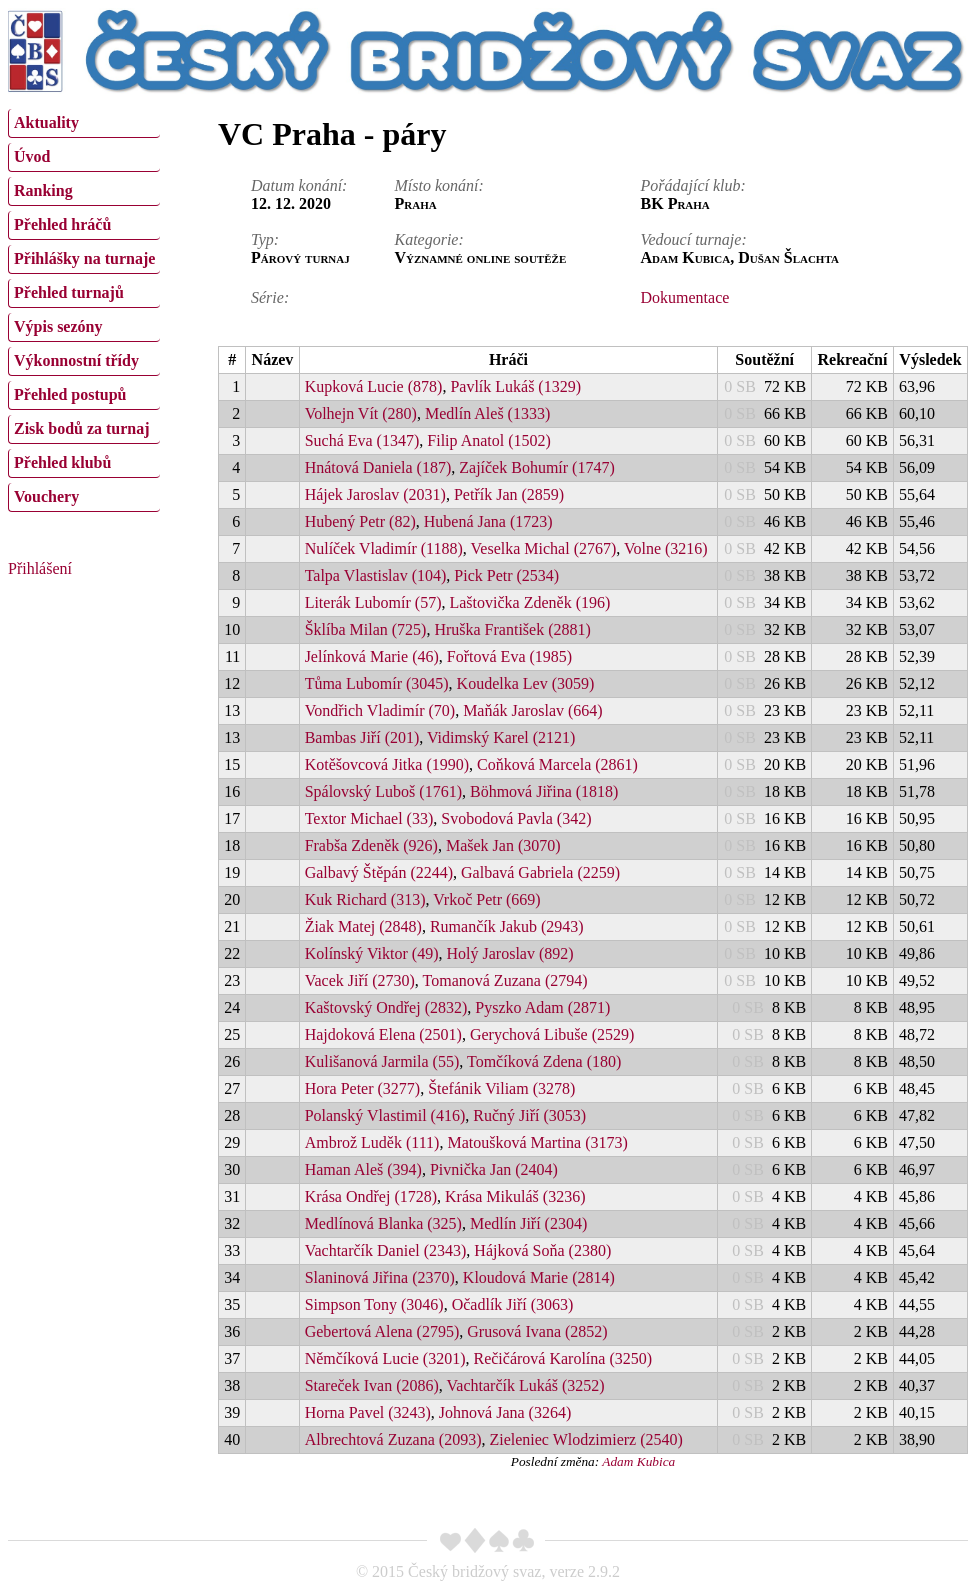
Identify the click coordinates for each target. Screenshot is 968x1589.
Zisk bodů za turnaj (82, 428)
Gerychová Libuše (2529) (552, 1034)
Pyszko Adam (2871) (542, 1007)
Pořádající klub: (693, 185)
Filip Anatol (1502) (489, 440)
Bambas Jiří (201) (362, 737)
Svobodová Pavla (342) (516, 818)
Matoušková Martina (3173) (537, 1142)
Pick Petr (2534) (506, 575)
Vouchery (46, 496)
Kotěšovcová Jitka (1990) (387, 764)
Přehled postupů (70, 394)
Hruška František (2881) (512, 629)
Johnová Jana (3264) (505, 1412)
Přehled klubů (62, 462)
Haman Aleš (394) (363, 1169)
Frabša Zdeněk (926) (371, 845)
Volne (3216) (666, 548)
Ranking (43, 190)
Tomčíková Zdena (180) (544, 1061)
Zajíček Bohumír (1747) (537, 467)
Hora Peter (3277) (363, 1088)
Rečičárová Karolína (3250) (562, 1358)
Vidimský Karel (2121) (501, 737)
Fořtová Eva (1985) (509, 656)
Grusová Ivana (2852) (537, 1331)
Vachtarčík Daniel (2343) (386, 1250)
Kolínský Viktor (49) (372, 953)
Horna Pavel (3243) (368, 1412)
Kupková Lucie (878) (374, 386)
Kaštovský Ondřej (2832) (386, 1007)
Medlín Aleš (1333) (487, 413)
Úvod (32, 156)
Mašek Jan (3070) (503, 845)
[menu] (84, 308)
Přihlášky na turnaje (84, 258)
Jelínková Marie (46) (372, 656)
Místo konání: (438, 185)
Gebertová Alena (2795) (382, 1331)
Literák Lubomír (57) (373, 602)
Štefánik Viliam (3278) (501, 1088)
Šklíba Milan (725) (366, 629)
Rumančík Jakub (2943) (507, 926)
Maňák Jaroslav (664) (533, 710)
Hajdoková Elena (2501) (383, 1034)
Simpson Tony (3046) (374, 1304)
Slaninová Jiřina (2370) (380, 1277)
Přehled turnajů (69, 292)
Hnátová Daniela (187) (378, 467)
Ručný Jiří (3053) (529, 1115)
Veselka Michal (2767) (544, 548)
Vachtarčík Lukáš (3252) (526, 1385)
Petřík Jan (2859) (509, 494)
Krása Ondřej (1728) (371, 1196)
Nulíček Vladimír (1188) (384, 548)
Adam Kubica (638, 1461)
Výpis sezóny (58, 326)
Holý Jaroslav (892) (510, 953)
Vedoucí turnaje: (694, 239)
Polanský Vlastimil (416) (385, 1115)
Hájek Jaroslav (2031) (375, 494)
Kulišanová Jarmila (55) (382, 1061)
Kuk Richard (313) (365, 899)
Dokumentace (685, 297)
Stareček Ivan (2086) (372, 1385)
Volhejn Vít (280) (361, 413)
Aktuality (46, 122)
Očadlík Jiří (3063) (513, 1304)
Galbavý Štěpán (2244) (379, 872)
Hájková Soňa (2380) (542, 1250)
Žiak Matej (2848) (363, 926)
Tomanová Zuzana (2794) (505, 980)
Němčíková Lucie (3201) (385, 1358)
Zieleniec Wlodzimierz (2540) (585, 1439)
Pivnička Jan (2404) (494, 1169)
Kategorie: (428, 239)
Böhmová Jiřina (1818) (544, 791)
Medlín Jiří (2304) (528, 1223)
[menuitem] (84, 123)
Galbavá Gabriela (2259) (540, 872)
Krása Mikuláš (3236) (515, 1196)
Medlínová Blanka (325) (383, 1223)
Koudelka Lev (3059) (526, 683)
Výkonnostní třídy (76, 360)
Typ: (265, 239)
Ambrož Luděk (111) (372, 1142)
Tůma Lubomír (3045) (377, 683)
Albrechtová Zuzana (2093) (393, 1439)
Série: (270, 297)
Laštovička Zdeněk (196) (529, 602)
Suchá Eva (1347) (362, 440)
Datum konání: (299, 185)
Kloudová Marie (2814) (539, 1277)
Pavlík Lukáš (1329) (515, 386)
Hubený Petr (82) (360, 521)
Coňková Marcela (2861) (557, 764)
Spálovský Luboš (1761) (383, 791)
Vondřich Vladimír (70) (380, 710)
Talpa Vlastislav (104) (376, 575)
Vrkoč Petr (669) (486, 899)
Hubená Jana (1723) (488, 521)
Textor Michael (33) (369, 818)
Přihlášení (40, 568)
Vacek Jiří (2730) (360, 980)
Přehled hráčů (62, 224)
